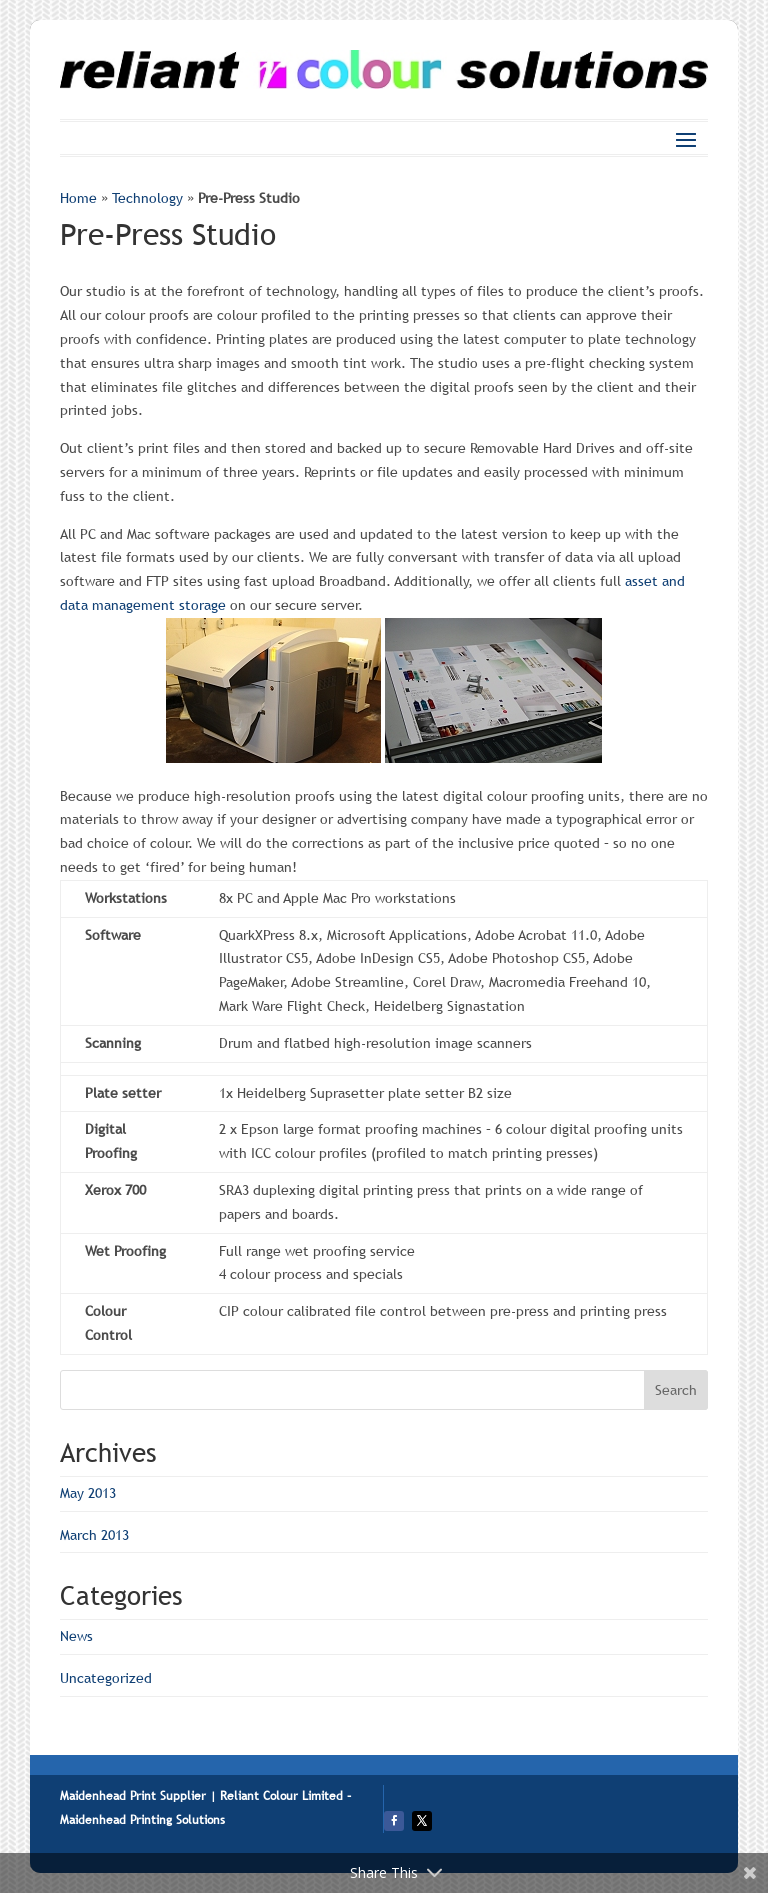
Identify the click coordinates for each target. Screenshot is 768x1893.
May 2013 (88, 1493)
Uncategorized (106, 1678)
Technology (147, 198)
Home (78, 198)
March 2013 (94, 1535)
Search (676, 1390)
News (76, 1636)
